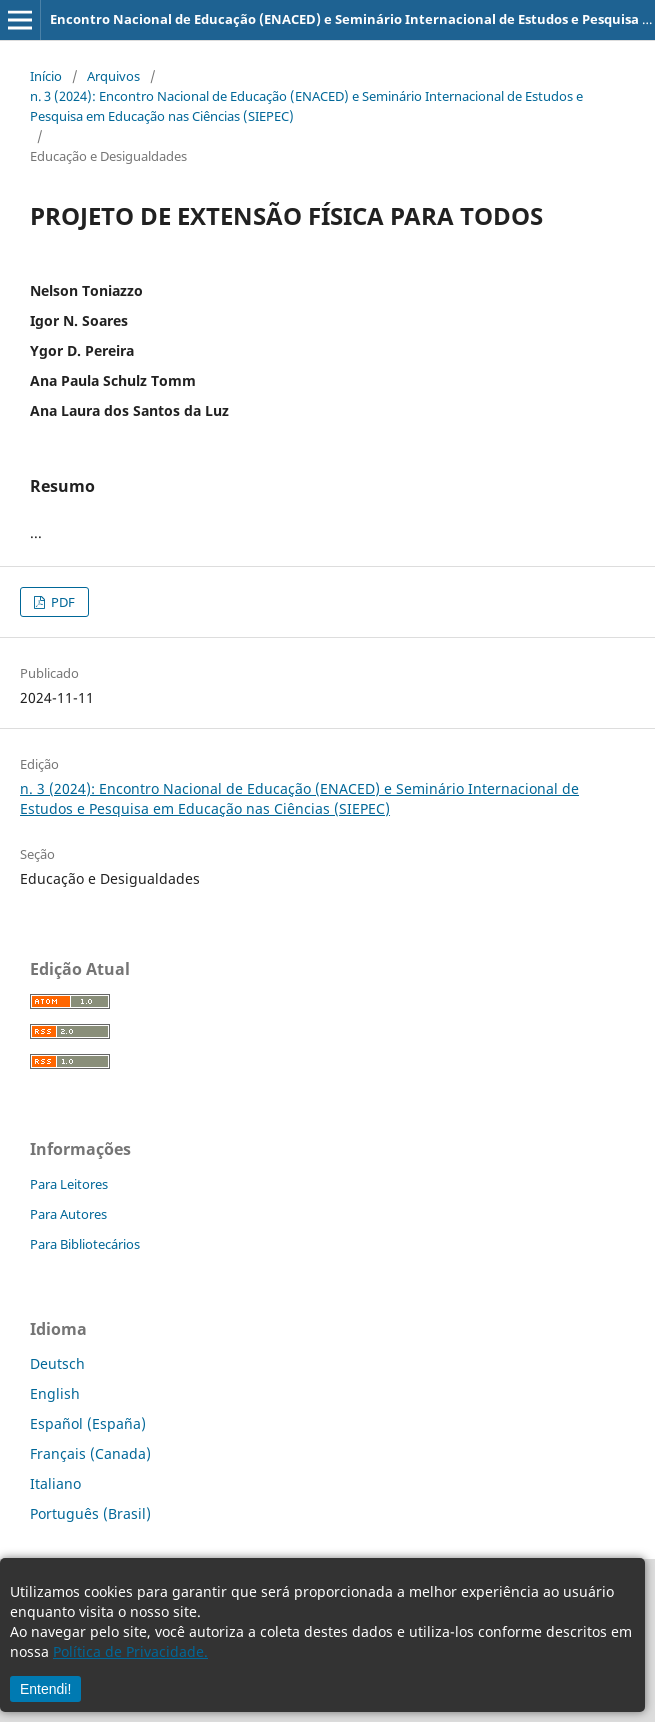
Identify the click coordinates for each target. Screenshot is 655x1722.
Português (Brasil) (90, 1513)
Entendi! (45, 1689)
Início (46, 76)
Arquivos (113, 76)
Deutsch (57, 1363)
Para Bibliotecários (85, 1244)
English (55, 1393)
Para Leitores (69, 1184)
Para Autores (68, 1214)
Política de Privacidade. (130, 1651)
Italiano (55, 1483)
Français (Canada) (90, 1453)
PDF (61, 602)
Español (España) (88, 1423)
